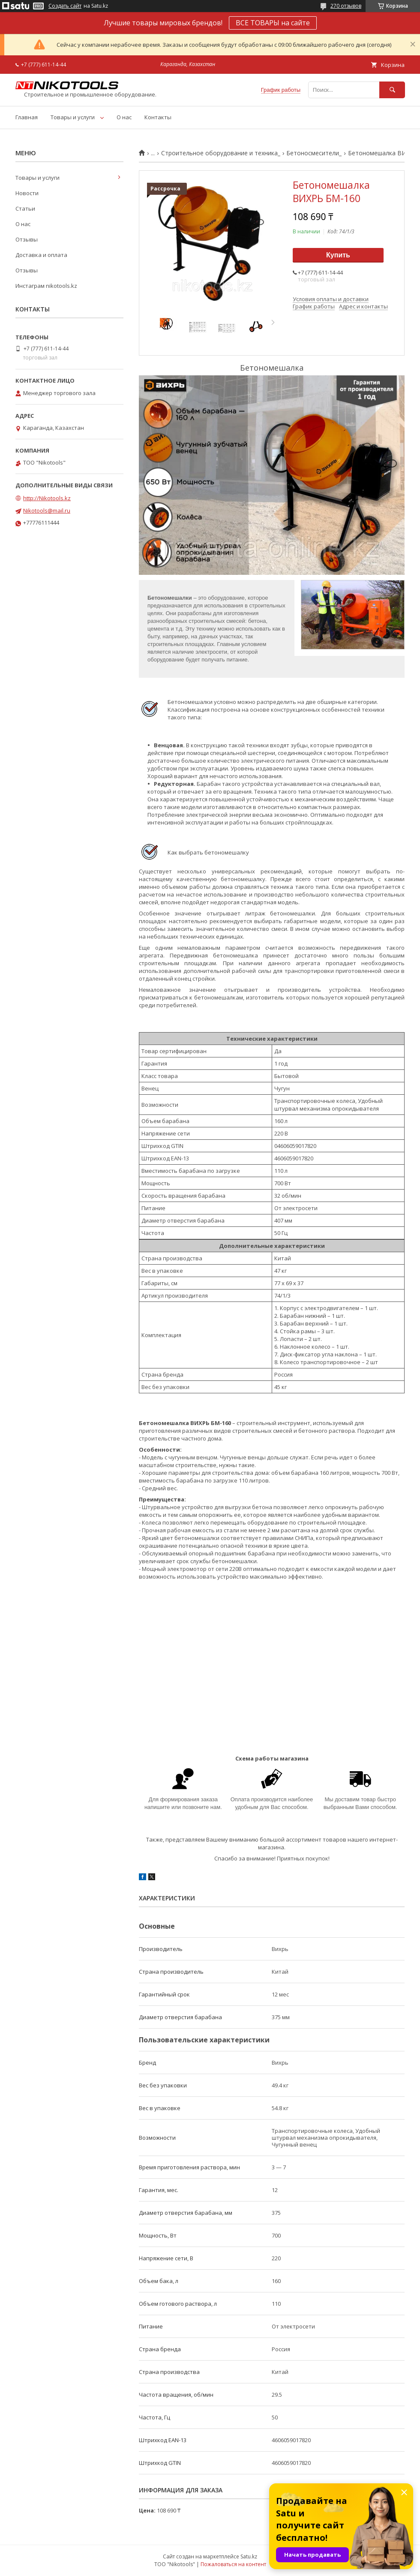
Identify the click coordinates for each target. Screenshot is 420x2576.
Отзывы (26, 239)
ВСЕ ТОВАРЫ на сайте (273, 22)
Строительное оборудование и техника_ (220, 153)
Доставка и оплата (41, 255)
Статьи (25, 208)
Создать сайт (64, 6)
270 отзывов (345, 5)
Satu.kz (248, 2556)
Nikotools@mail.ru (46, 510)
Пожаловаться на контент (233, 2564)
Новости (27, 193)
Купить (338, 255)
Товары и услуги (73, 117)
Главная (26, 117)
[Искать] (392, 90)
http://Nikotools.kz (47, 498)
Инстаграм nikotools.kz (46, 286)
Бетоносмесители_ (314, 153)
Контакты (157, 117)
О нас (124, 117)
